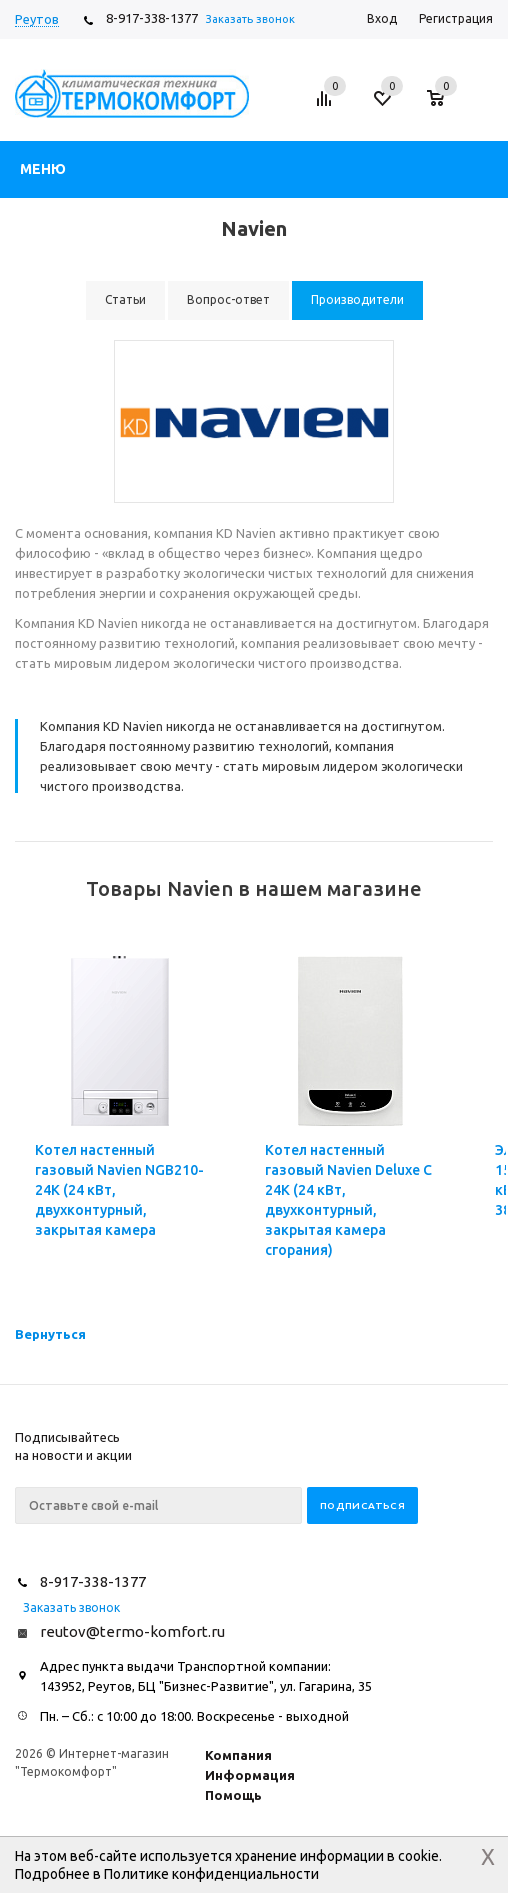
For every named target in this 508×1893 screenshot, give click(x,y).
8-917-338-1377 (152, 18)
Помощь (233, 1795)
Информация (250, 1775)
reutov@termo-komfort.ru (132, 1631)
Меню (43, 169)
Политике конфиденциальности (211, 1874)
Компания (238, 1755)
